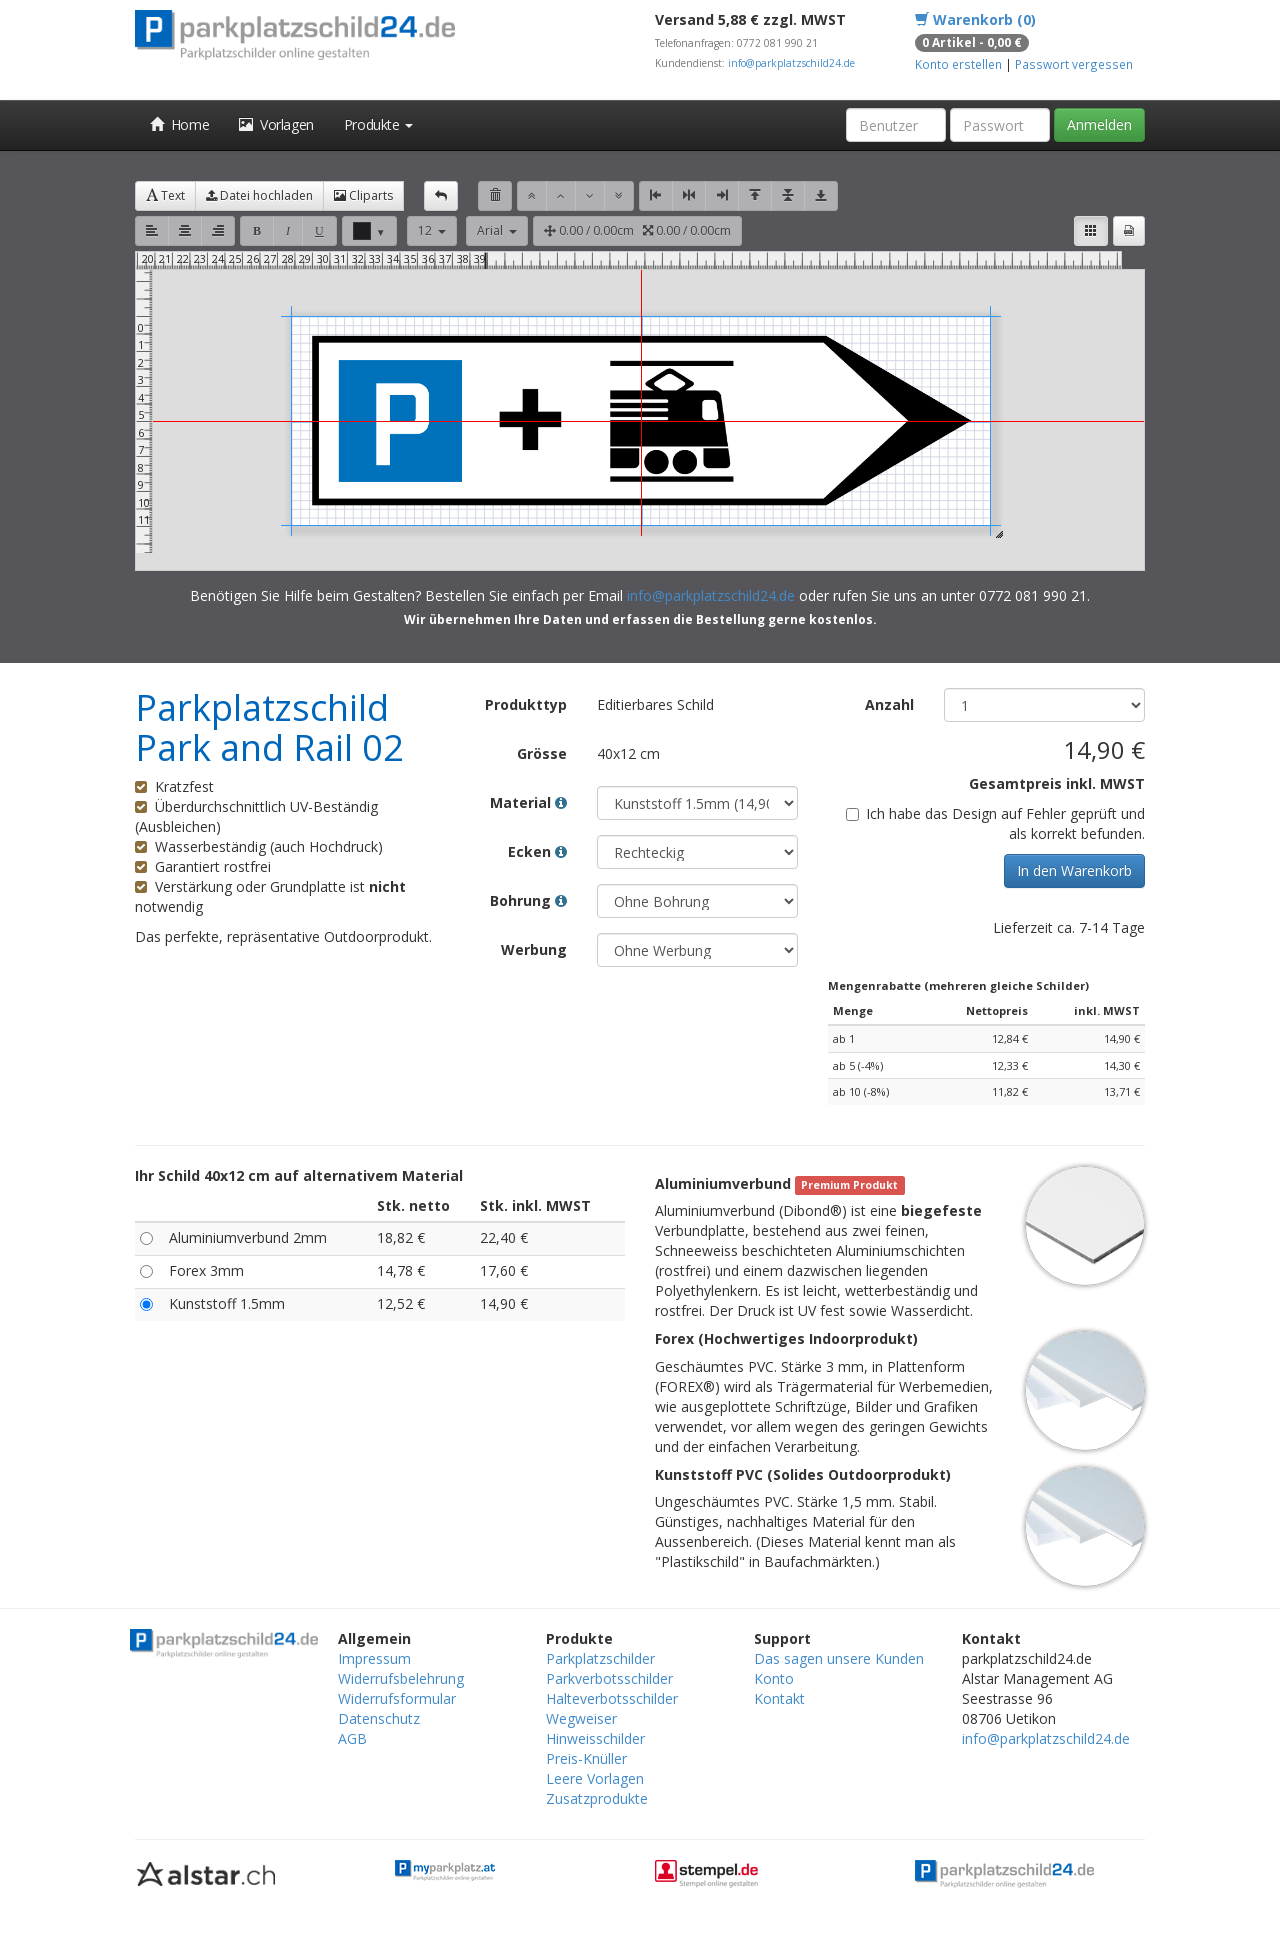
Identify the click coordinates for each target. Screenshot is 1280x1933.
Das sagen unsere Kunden (839, 1658)
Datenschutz (379, 1718)
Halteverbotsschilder (612, 1698)
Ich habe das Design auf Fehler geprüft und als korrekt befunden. (995, 823)
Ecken (537, 851)
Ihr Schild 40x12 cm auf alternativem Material (299, 1175)
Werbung (534, 949)
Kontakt (779, 1698)
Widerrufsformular (397, 1698)
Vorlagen (276, 124)
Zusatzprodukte (597, 1798)
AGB (352, 1738)
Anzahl (889, 704)
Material (528, 802)
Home (179, 124)
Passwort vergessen (1074, 64)
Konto (774, 1678)
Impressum (374, 1658)
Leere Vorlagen (595, 1778)
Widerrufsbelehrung (401, 1678)
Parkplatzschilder (600, 1658)
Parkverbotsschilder (609, 1678)
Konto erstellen (958, 64)
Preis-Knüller (586, 1758)
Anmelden (1099, 124)
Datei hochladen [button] (259, 195)
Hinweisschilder (595, 1738)
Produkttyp (526, 704)
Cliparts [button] (363, 195)
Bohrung (528, 900)
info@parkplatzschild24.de (791, 63)
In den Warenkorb (1074, 870)
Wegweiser (581, 1718)
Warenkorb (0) (975, 19)
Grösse (542, 753)
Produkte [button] (378, 124)
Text (165, 195)
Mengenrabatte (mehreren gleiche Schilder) (958, 985)
